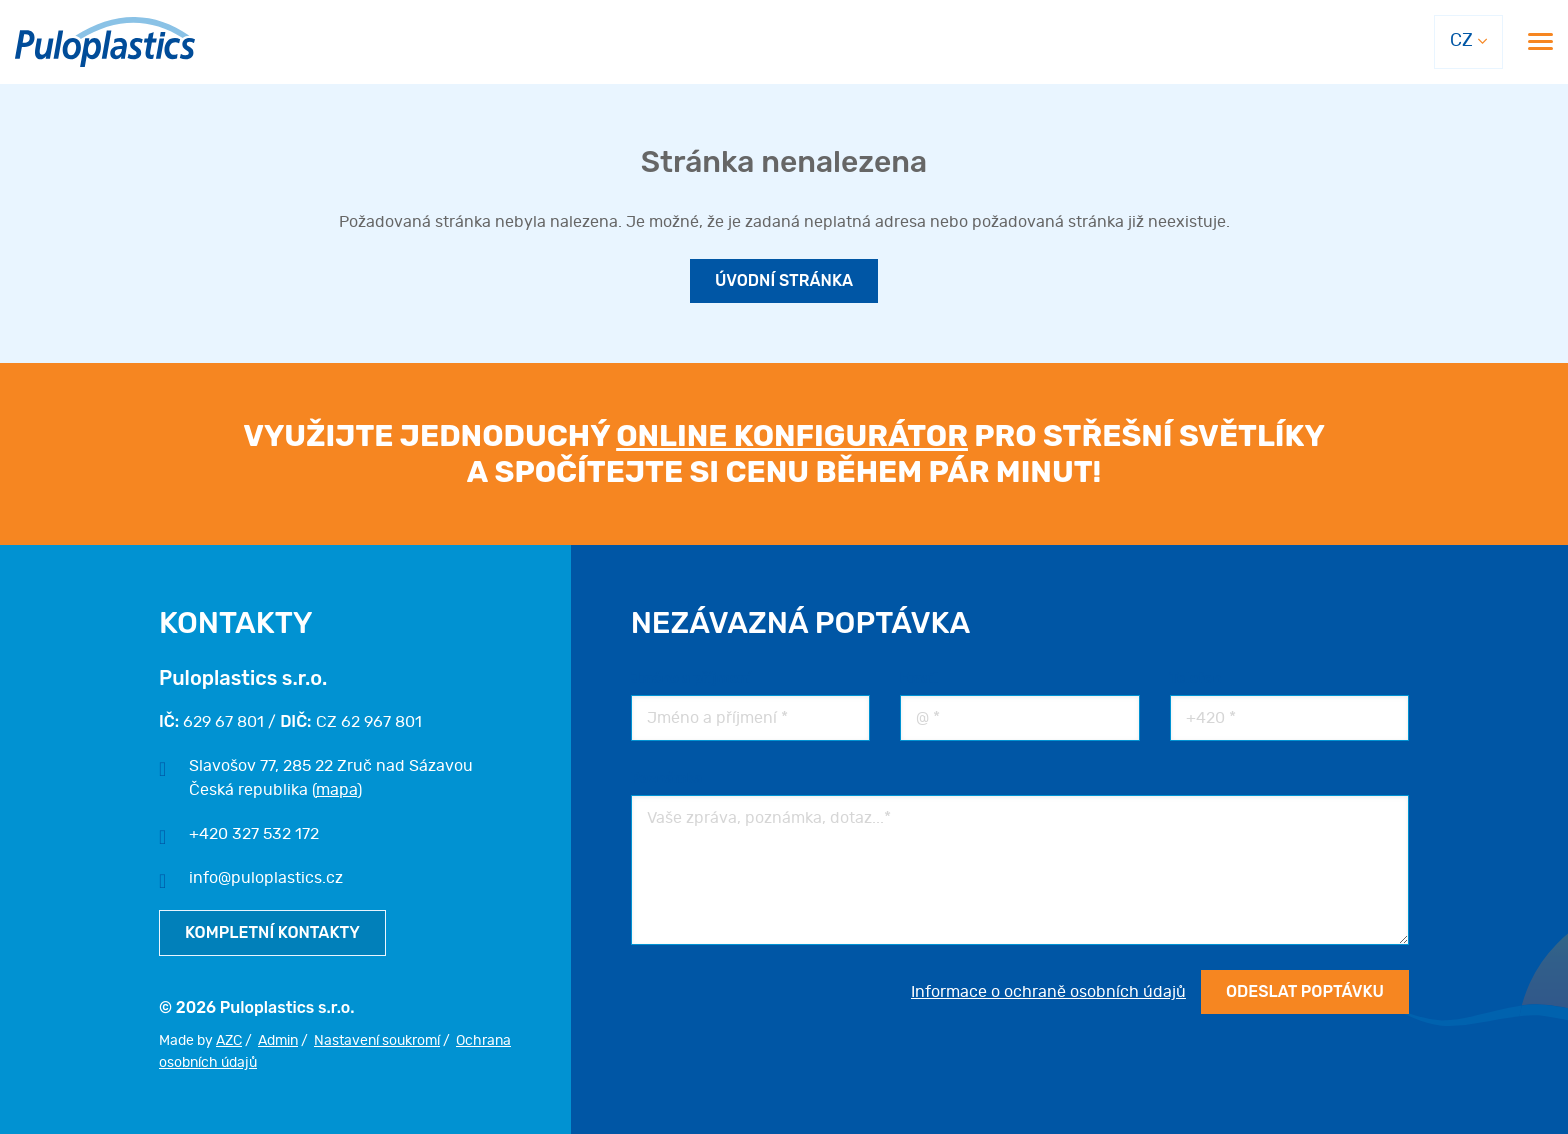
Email (919, 678)
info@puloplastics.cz (266, 878)
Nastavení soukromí (377, 1041)
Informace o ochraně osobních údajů (1048, 992)
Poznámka (667, 778)
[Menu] (1540, 41)
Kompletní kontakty (272, 932)
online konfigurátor (792, 436)
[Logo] (105, 42)
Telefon (1196, 678)
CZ (1461, 41)
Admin (278, 1041)
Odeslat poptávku (1305, 991)
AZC (229, 1041)
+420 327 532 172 (254, 834)
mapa (336, 790)
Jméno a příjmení (691, 678)
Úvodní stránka (784, 280)
